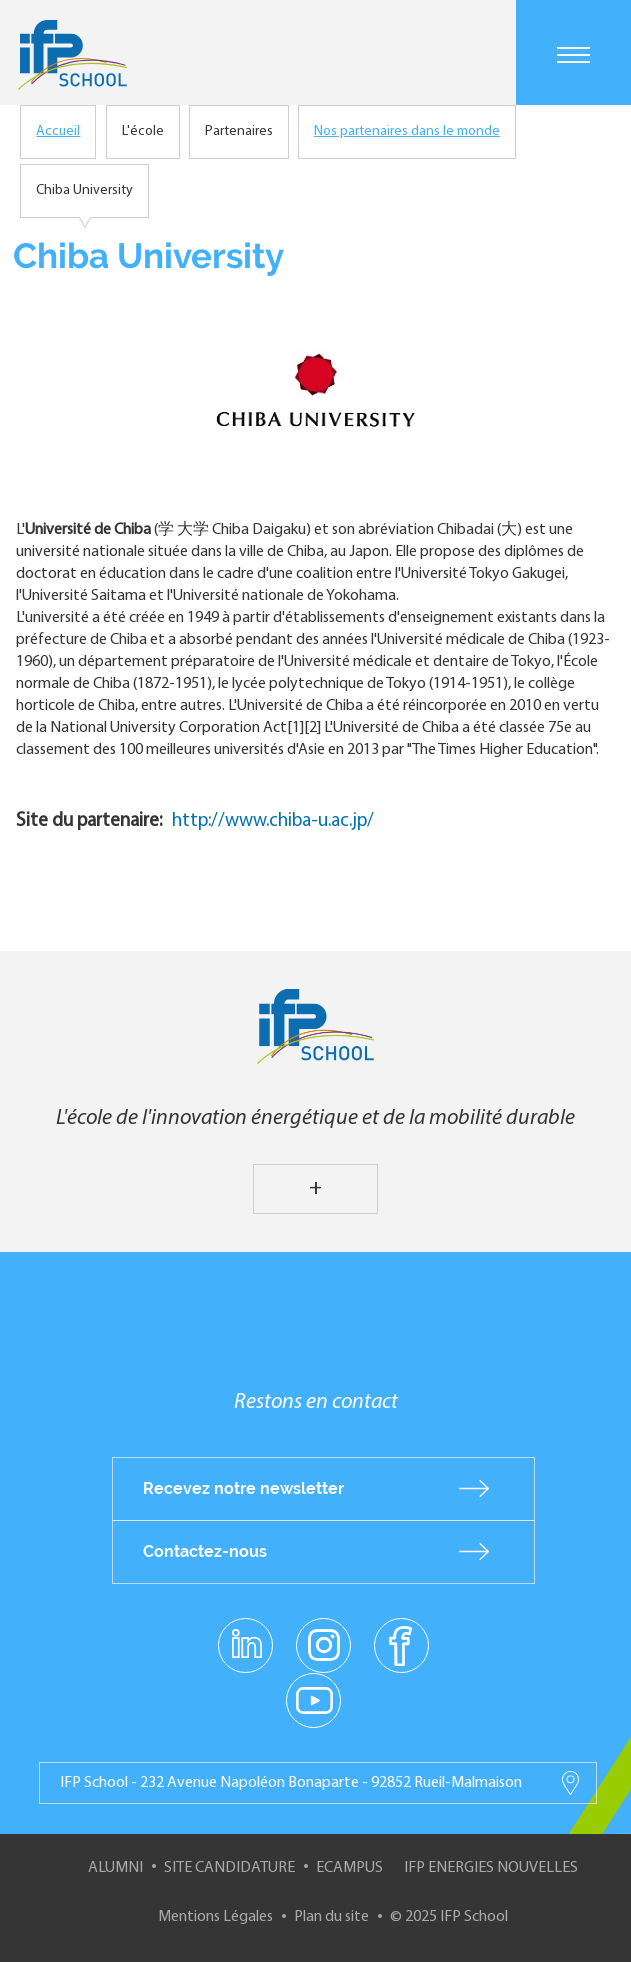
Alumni (115, 1868)
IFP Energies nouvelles (491, 1868)
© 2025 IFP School (449, 1917)
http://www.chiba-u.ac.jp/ (273, 821)
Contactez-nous (205, 1551)
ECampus (349, 1868)
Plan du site (331, 1917)
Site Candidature (229, 1868)
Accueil (58, 131)
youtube (313, 1699)
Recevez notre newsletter (243, 1488)
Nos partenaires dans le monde (407, 131)
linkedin (245, 1633)
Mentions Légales (215, 1917)
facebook (401, 1644)
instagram (324, 1644)
